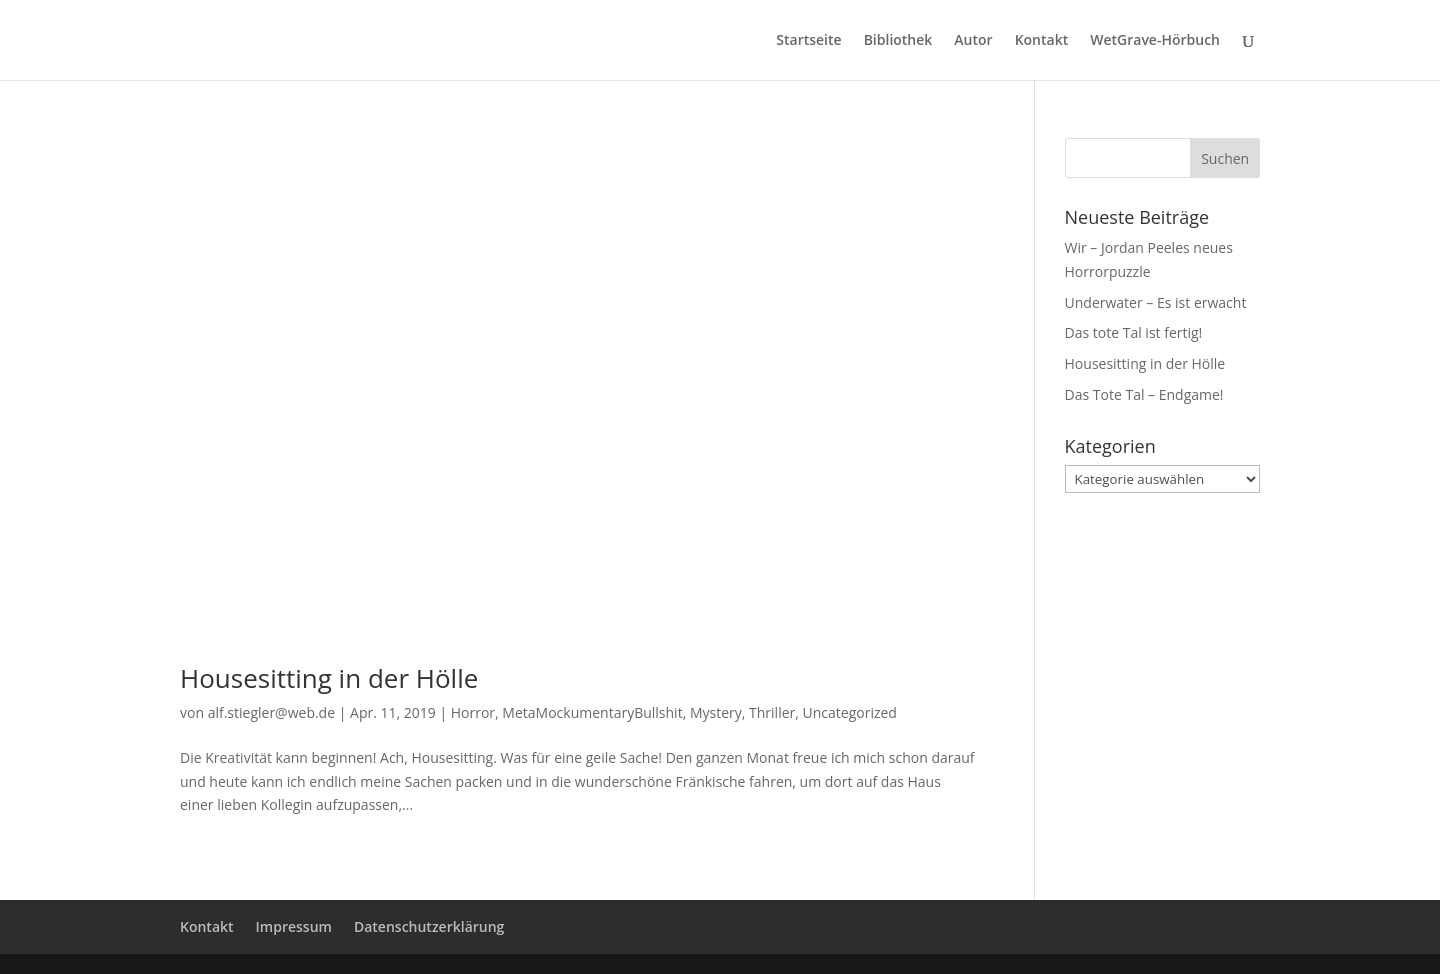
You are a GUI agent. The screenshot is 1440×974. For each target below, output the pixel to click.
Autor (973, 41)
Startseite (808, 41)
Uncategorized (850, 712)
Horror (473, 712)
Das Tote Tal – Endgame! (1144, 394)
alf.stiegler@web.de (271, 712)
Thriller (772, 712)
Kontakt (1042, 41)
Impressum (294, 926)
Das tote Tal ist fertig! (1134, 332)
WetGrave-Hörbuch (1155, 41)
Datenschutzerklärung (429, 926)
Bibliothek (898, 41)
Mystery (716, 712)
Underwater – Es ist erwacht (1156, 302)
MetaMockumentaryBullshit (592, 712)
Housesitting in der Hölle (329, 678)
